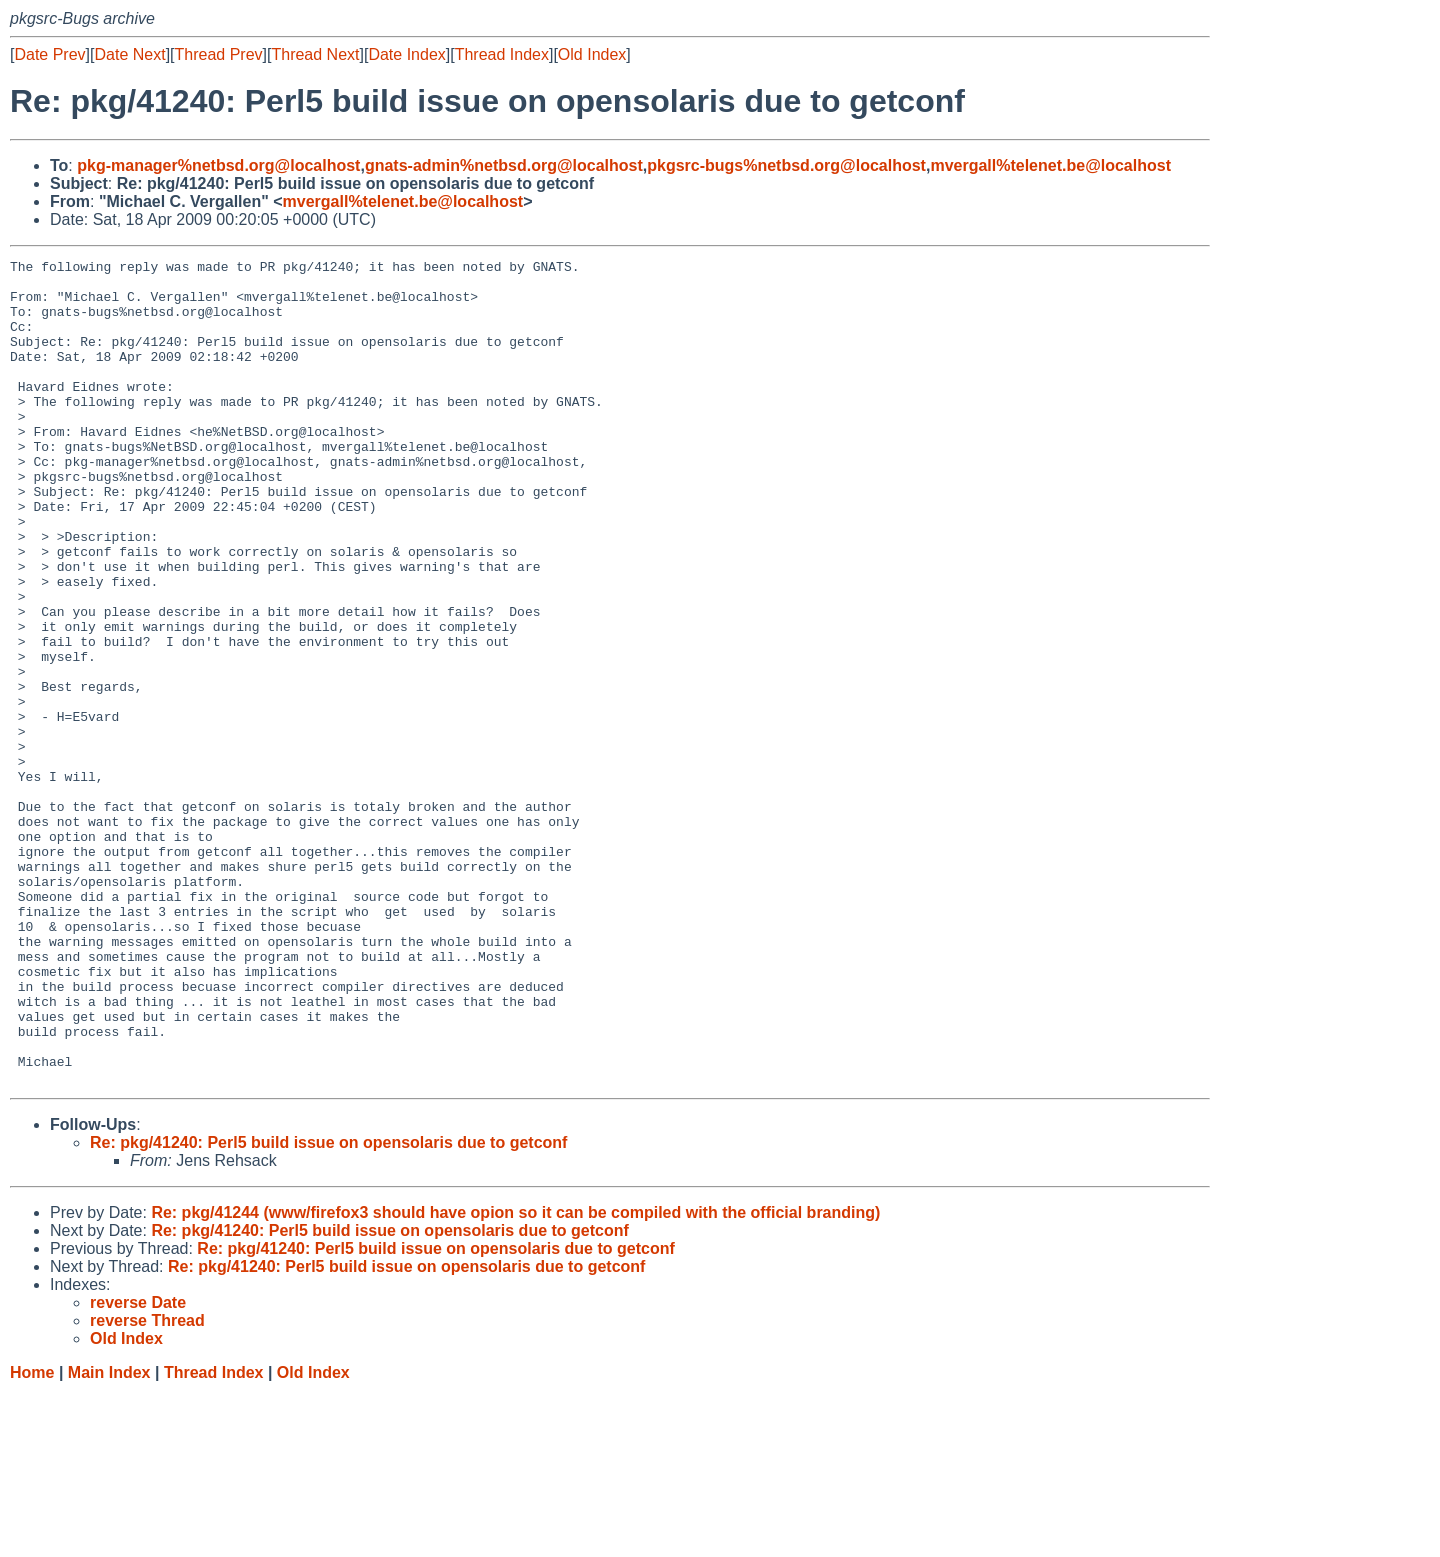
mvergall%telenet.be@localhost (1050, 165)
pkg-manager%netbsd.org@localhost (218, 165)
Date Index (406, 54)
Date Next (129, 54)
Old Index (592, 54)
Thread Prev (219, 54)
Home (32, 1537)
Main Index (109, 1537)
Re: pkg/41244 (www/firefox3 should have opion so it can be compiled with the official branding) (515, 1377)
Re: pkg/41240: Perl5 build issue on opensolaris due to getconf (328, 1307)
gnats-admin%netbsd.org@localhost (504, 165)
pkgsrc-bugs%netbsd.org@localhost (786, 165)
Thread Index (502, 54)
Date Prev (49, 54)
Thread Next (315, 54)
